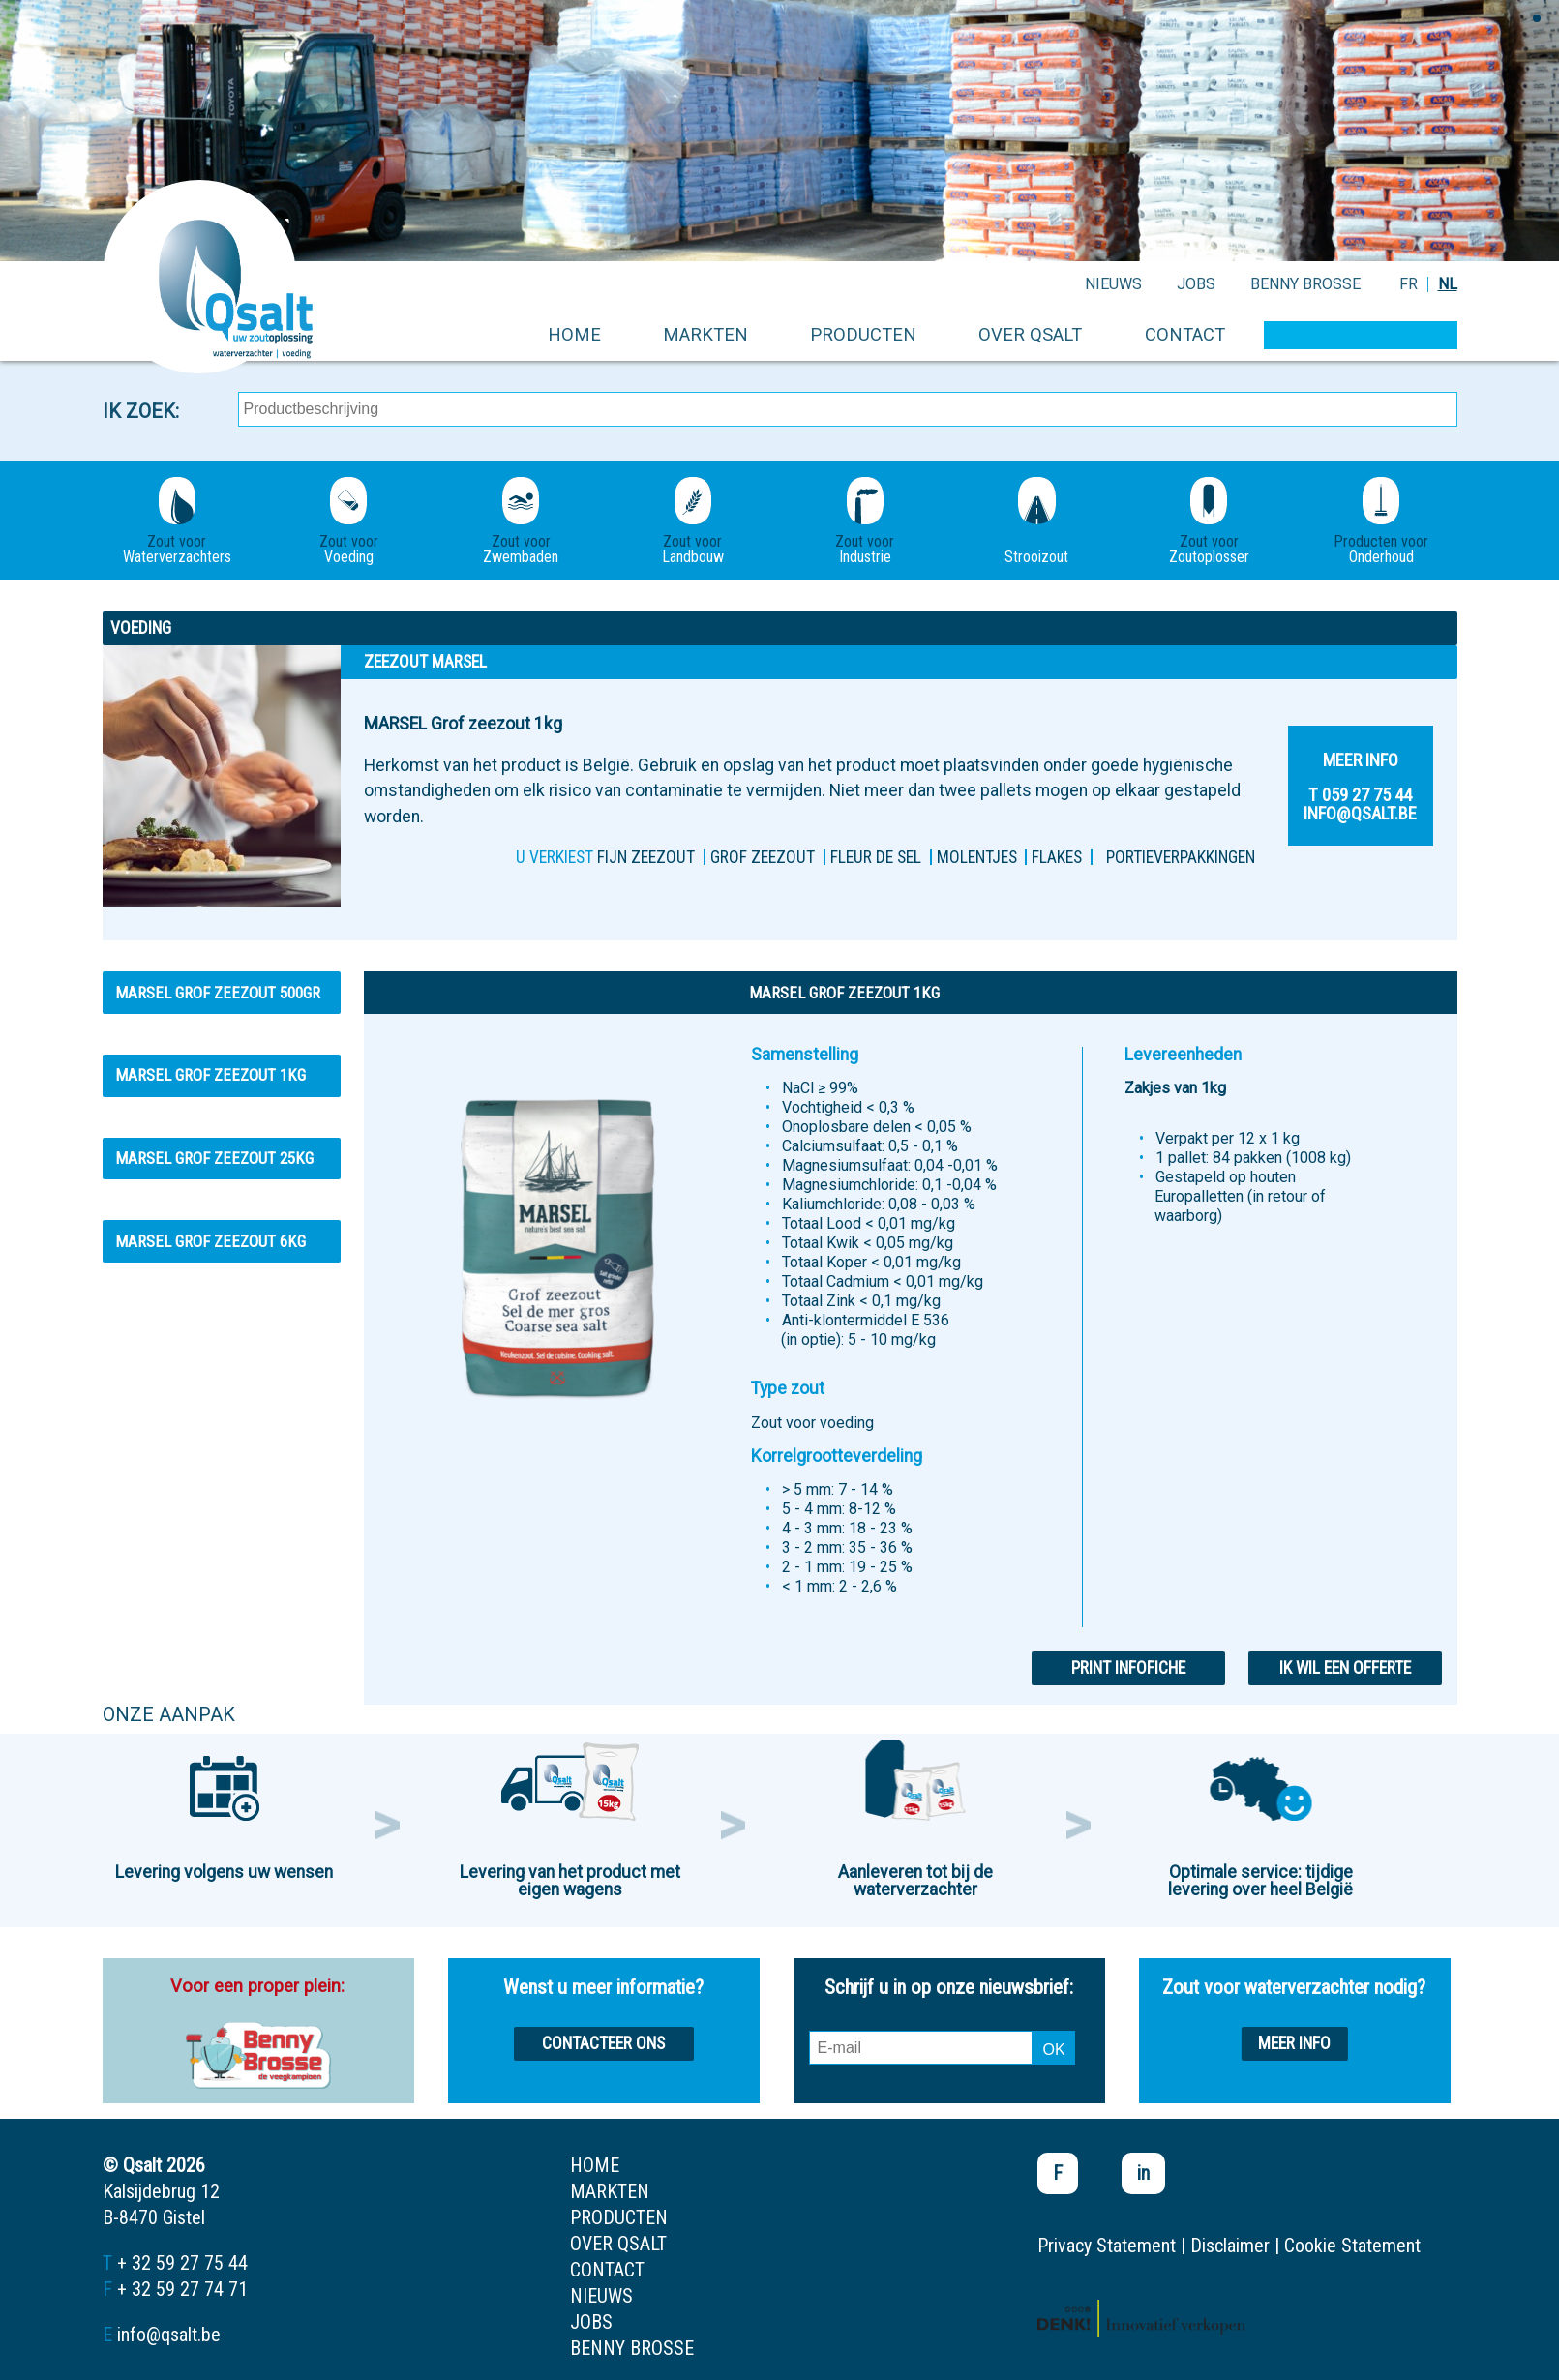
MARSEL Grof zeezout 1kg (210, 1075)
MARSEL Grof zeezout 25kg (214, 1158)
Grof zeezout (762, 857)
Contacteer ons (603, 2043)
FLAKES (1057, 857)
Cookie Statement (1352, 2245)
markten (705, 334)
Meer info (1294, 2043)
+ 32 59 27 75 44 (182, 2263)
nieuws (1113, 284)
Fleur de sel (875, 857)
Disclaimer (1230, 2245)
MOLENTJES (977, 857)
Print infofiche (1128, 1668)
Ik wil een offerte (1345, 1668)
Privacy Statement (1106, 2245)
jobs (1196, 284)
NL (1447, 284)
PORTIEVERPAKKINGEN (1180, 857)
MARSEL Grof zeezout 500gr (217, 992)
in (1143, 2173)
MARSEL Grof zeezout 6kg (210, 1241)
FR (1408, 284)
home (574, 334)
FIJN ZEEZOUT (646, 857)
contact (1185, 334)
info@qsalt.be (169, 2334)
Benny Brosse (1305, 284)
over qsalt (1030, 334)
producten (863, 334)
